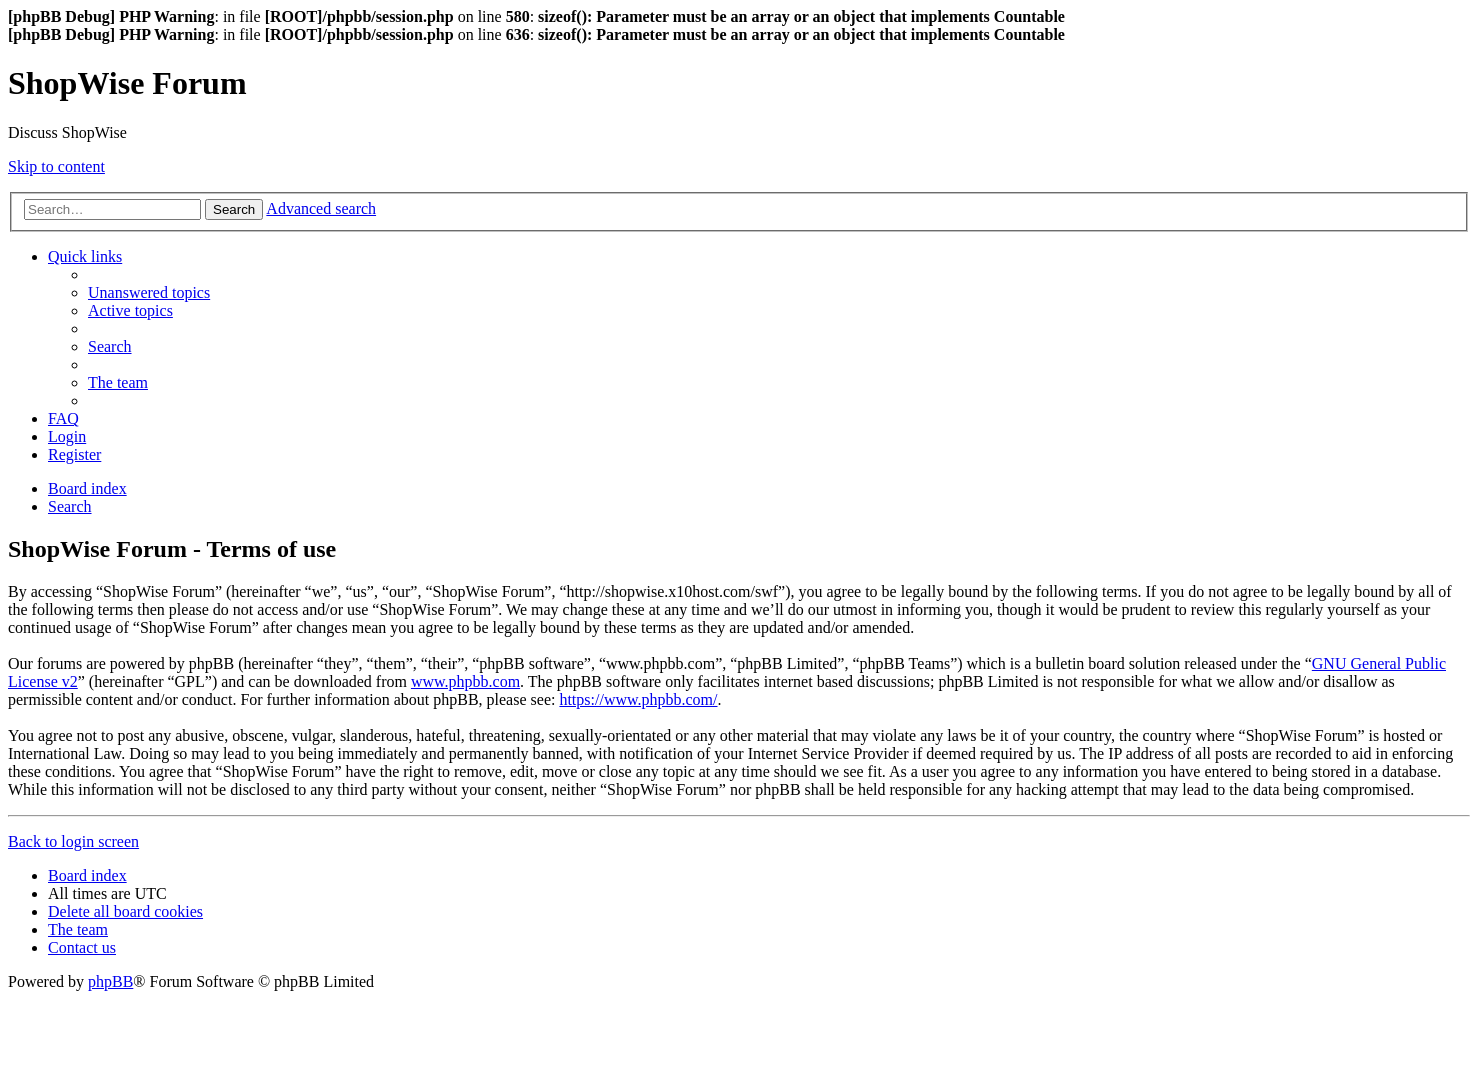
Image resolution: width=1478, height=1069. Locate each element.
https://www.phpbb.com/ (638, 699)
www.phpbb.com (465, 681)
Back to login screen (73, 841)
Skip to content (56, 166)
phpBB (110, 981)
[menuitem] (149, 292)
